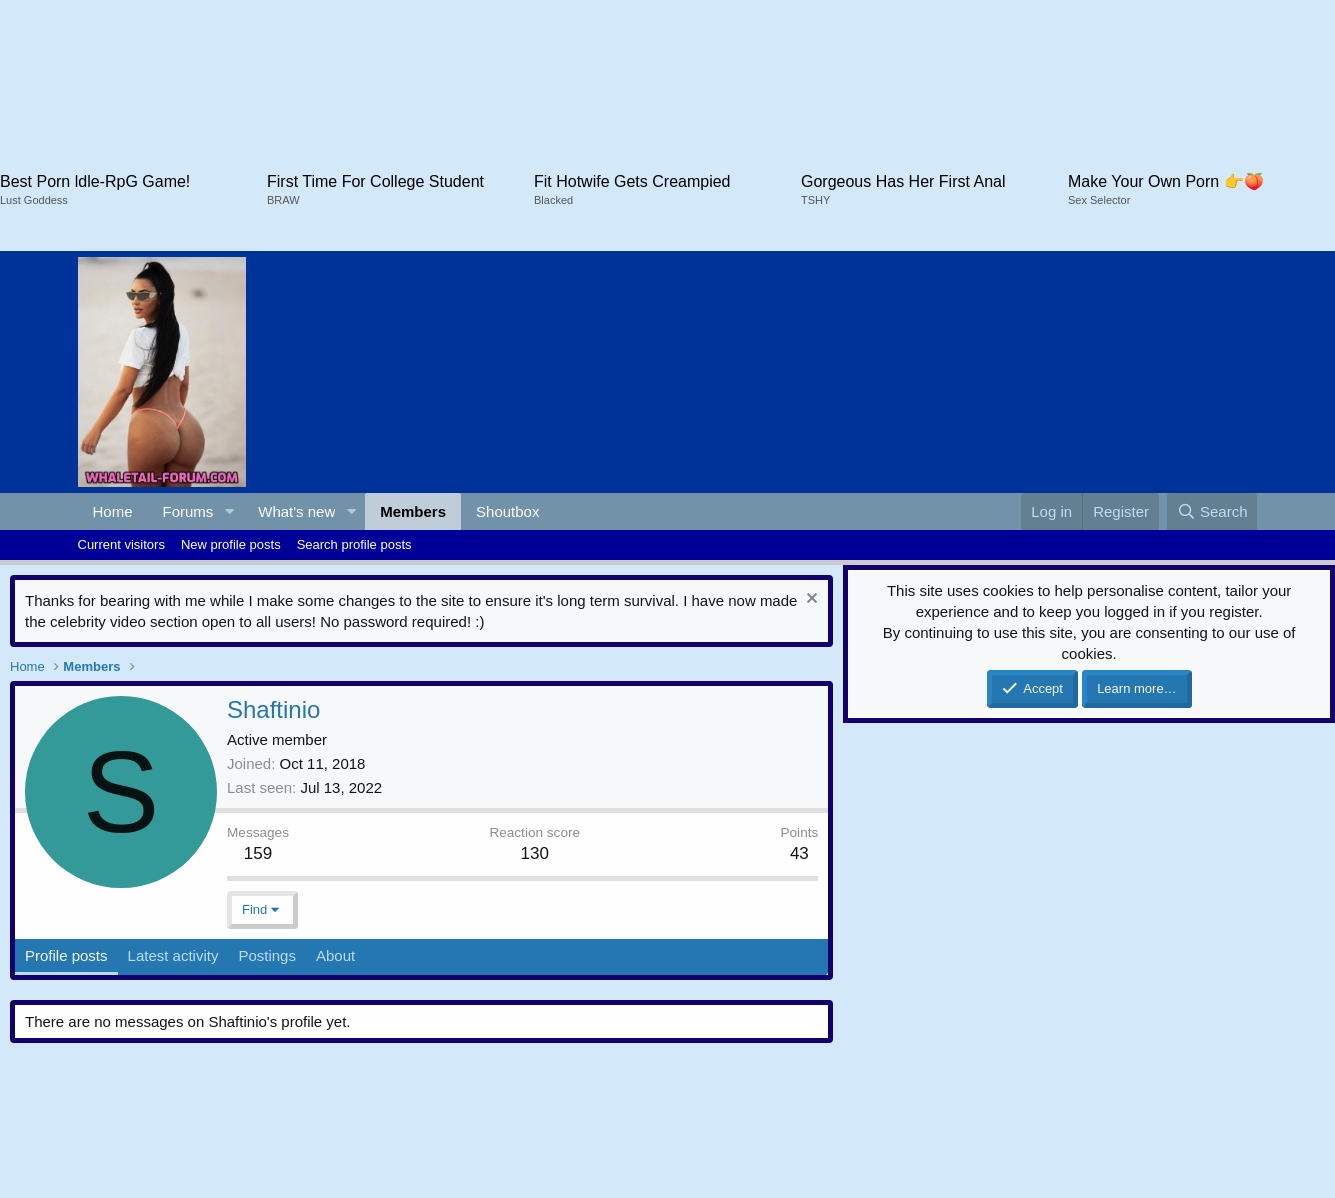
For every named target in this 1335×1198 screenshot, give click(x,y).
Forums (188, 511)
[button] (229, 511)
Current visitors (121, 544)
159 (258, 853)
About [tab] (335, 955)
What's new (296, 511)
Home (113, 511)
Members (413, 511)
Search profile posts (354, 544)
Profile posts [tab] (66, 955)
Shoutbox (507, 511)
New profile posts (231, 544)
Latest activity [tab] (173, 955)
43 (799, 853)
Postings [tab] (267, 955)
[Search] (1212, 511)
